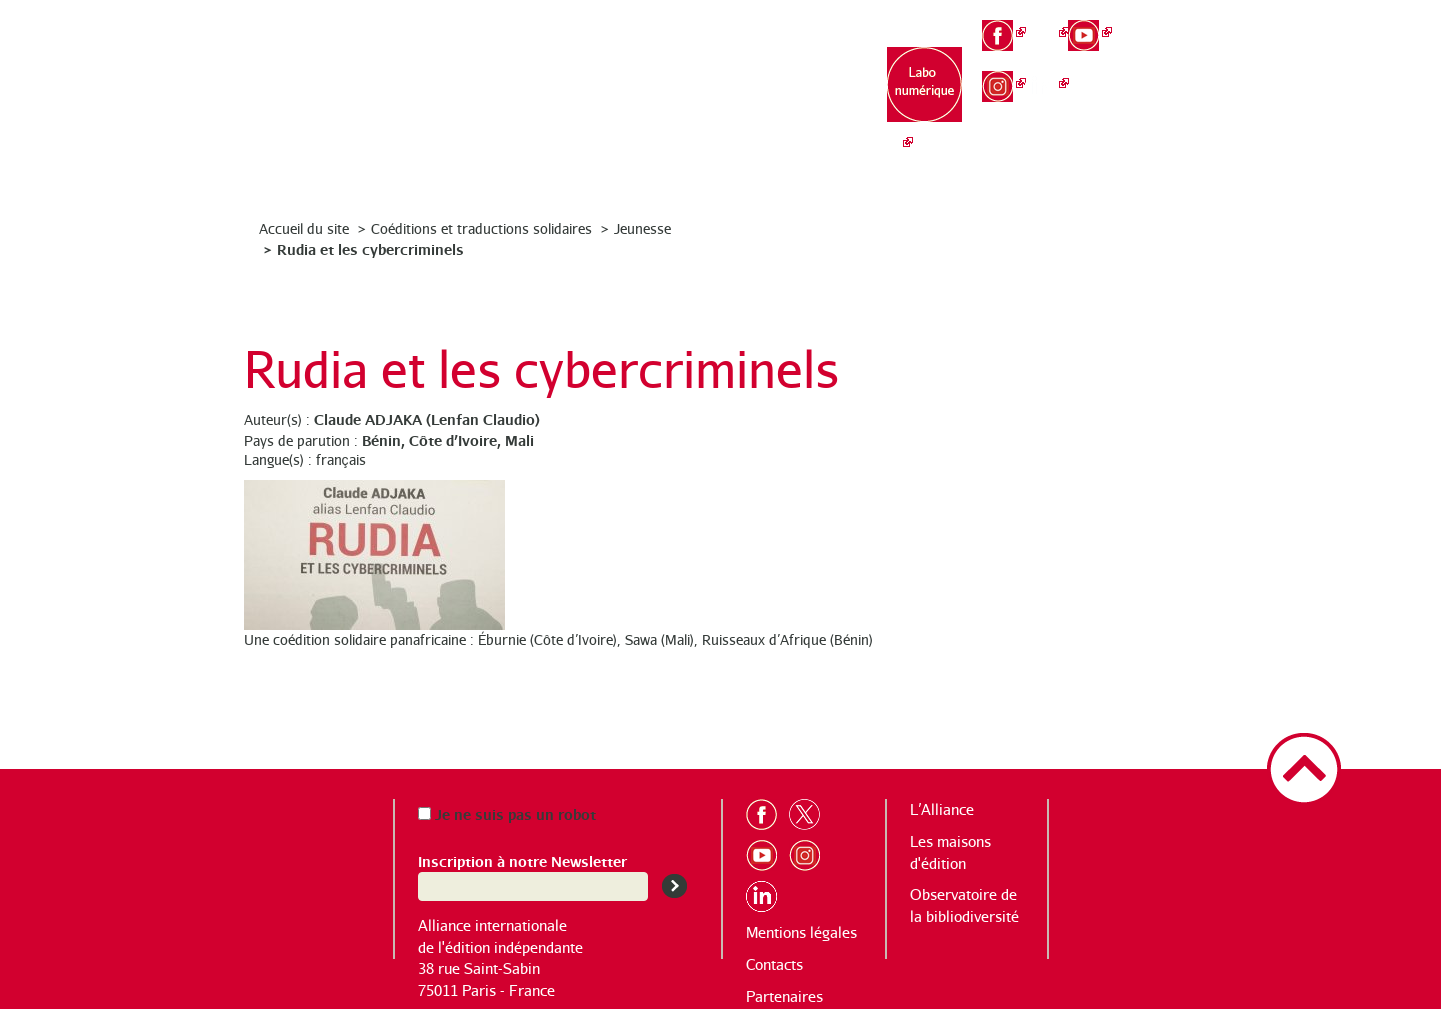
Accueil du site (304, 228)
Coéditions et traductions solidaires (481, 228)
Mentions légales (801, 932)
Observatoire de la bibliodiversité (803, 100)
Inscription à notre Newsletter (522, 860)
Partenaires (784, 996)
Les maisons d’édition (677, 90)
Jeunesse (642, 228)
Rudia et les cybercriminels (370, 248)
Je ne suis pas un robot (507, 813)
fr (1176, 21)
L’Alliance (552, 80)
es (1177, 90)
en (1176, 56)
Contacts (774, 964)
